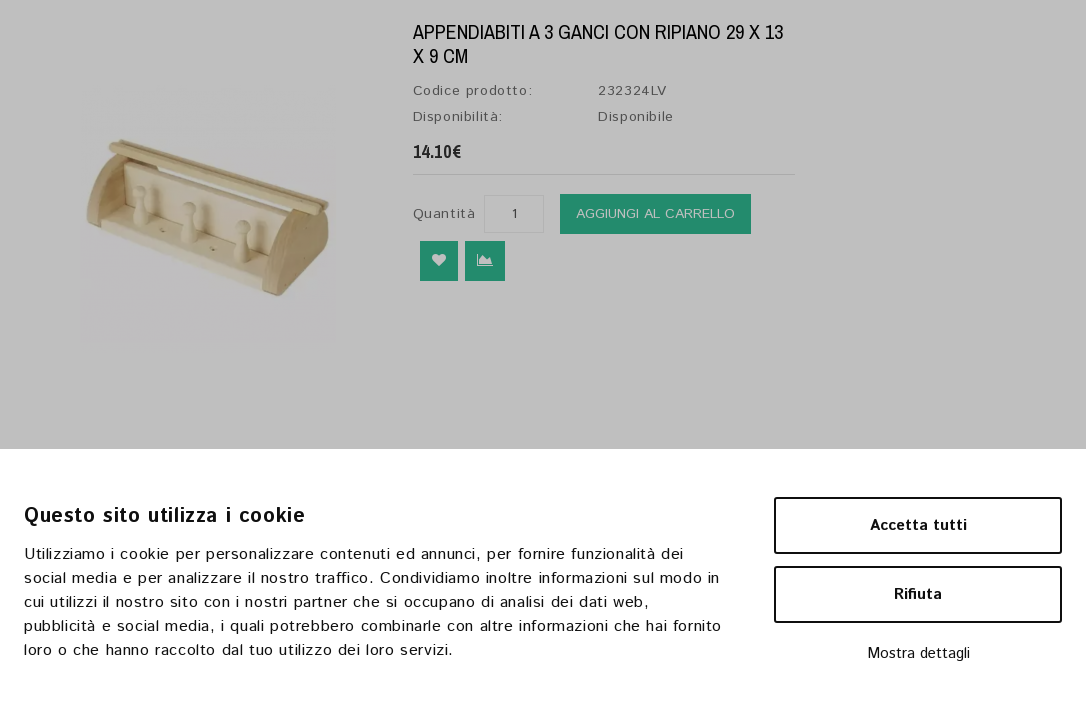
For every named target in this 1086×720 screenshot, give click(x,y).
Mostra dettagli (918, 653)
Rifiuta (918, 594)
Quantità (444, 214)
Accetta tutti (918, 525)
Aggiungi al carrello (655, 214)
